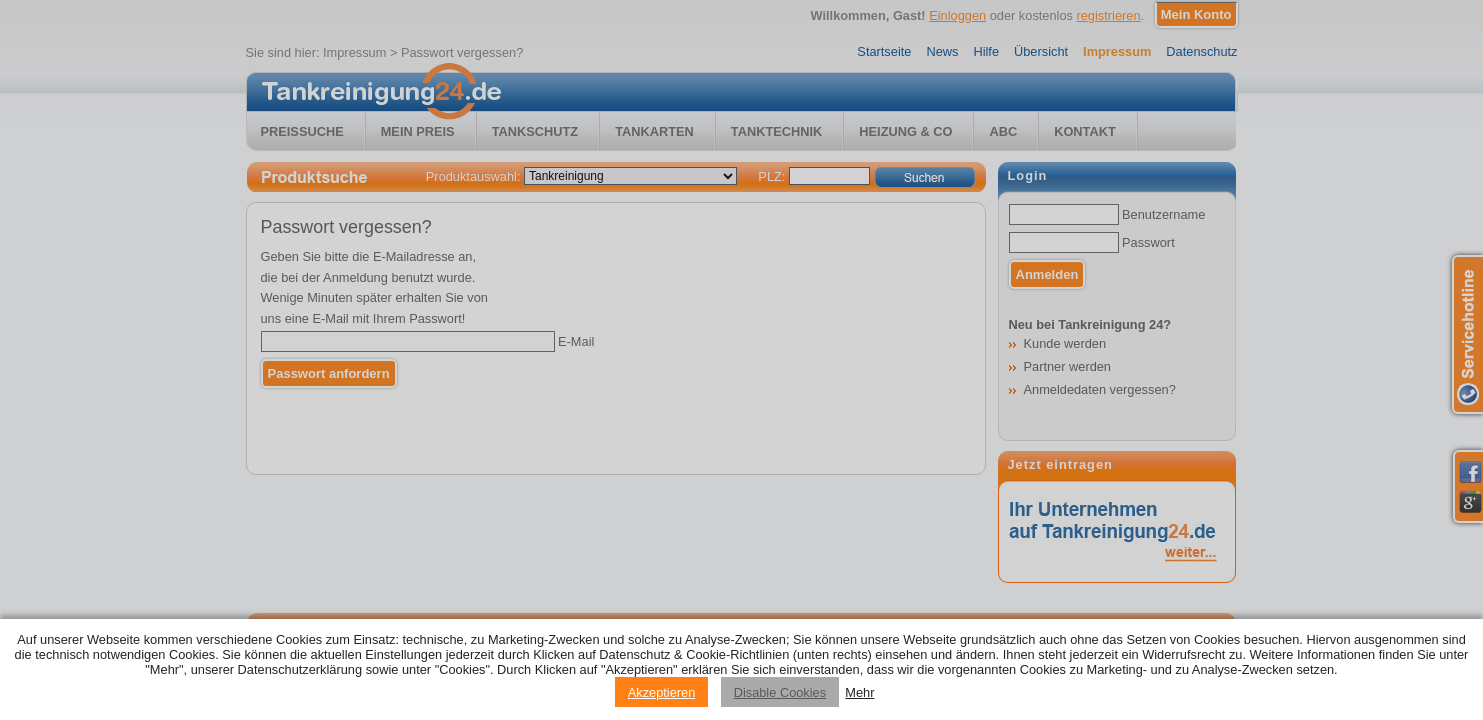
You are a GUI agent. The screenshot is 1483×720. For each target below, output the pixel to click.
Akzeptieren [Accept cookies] (662, 692)
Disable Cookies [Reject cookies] (780, 692)
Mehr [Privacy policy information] (859, 692)
